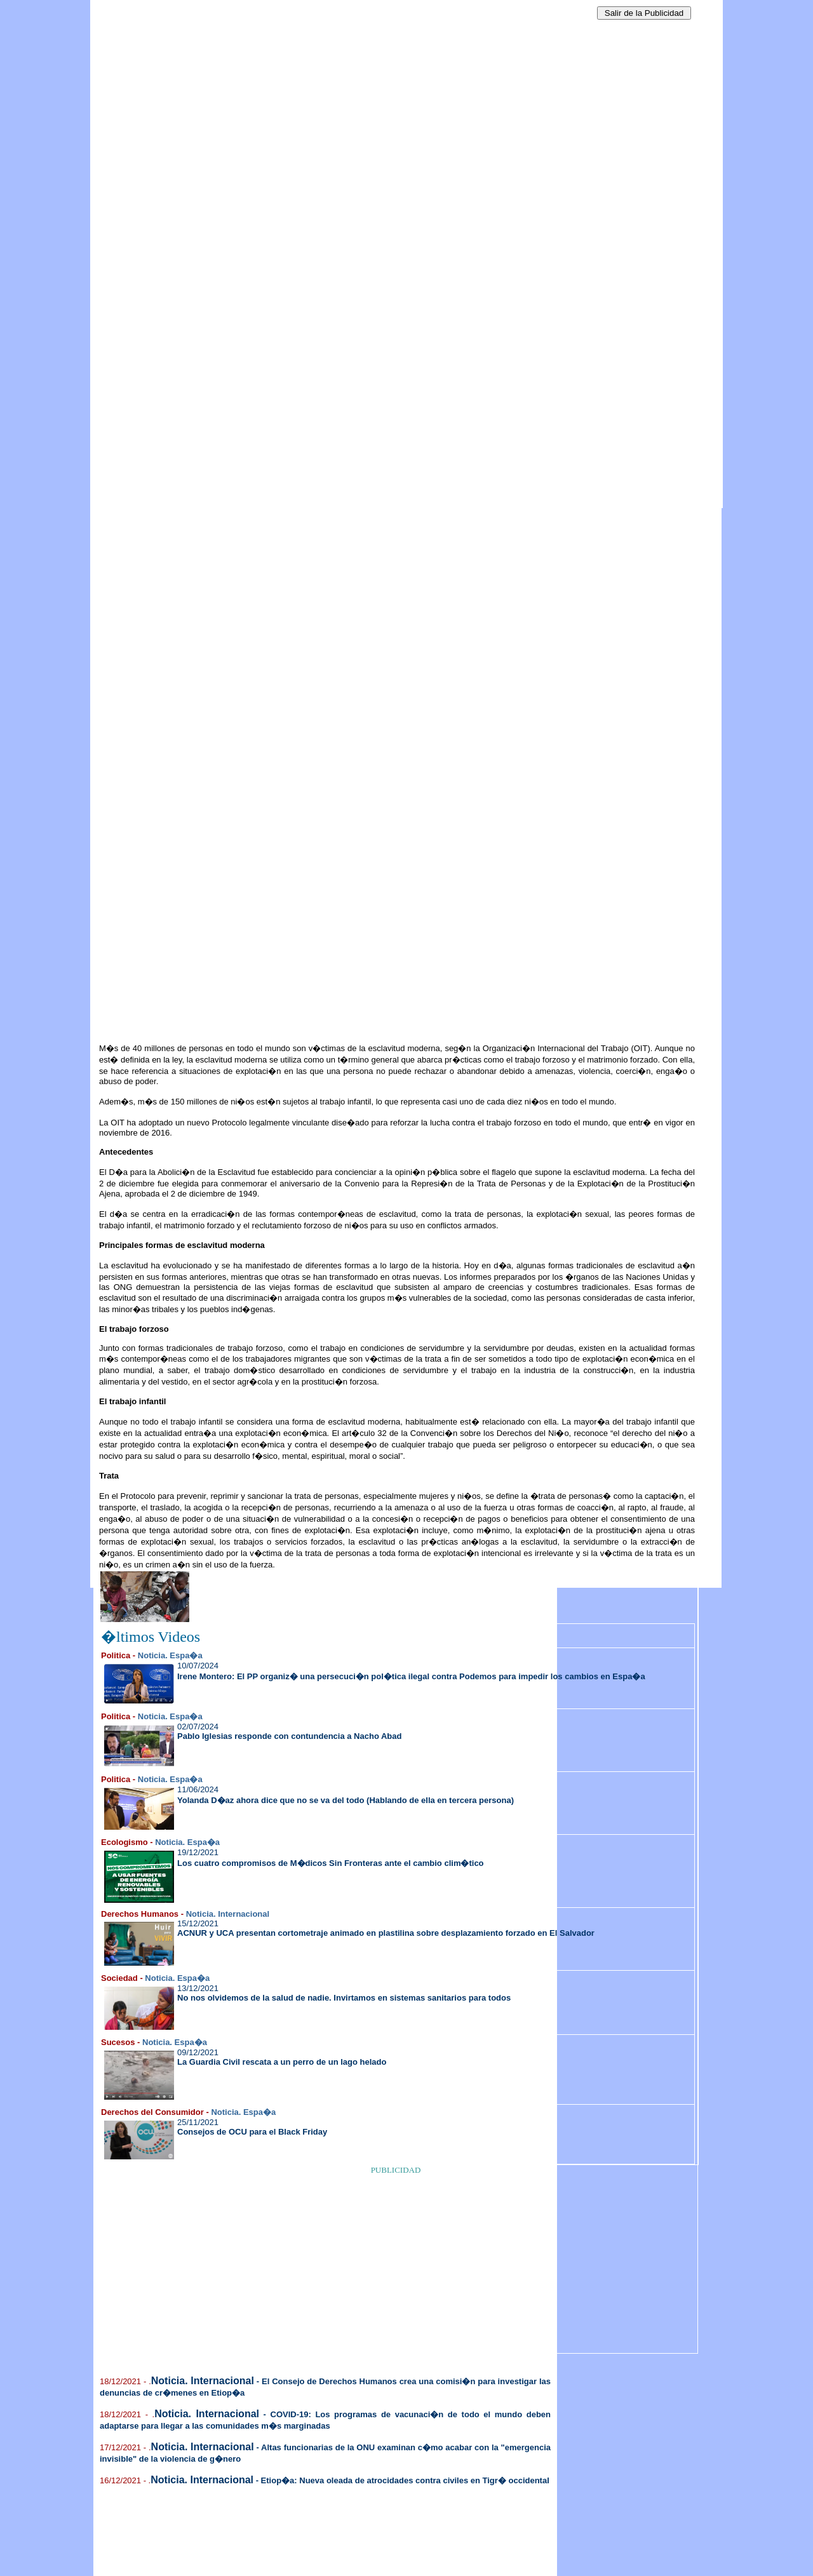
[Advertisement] (213, 190)
